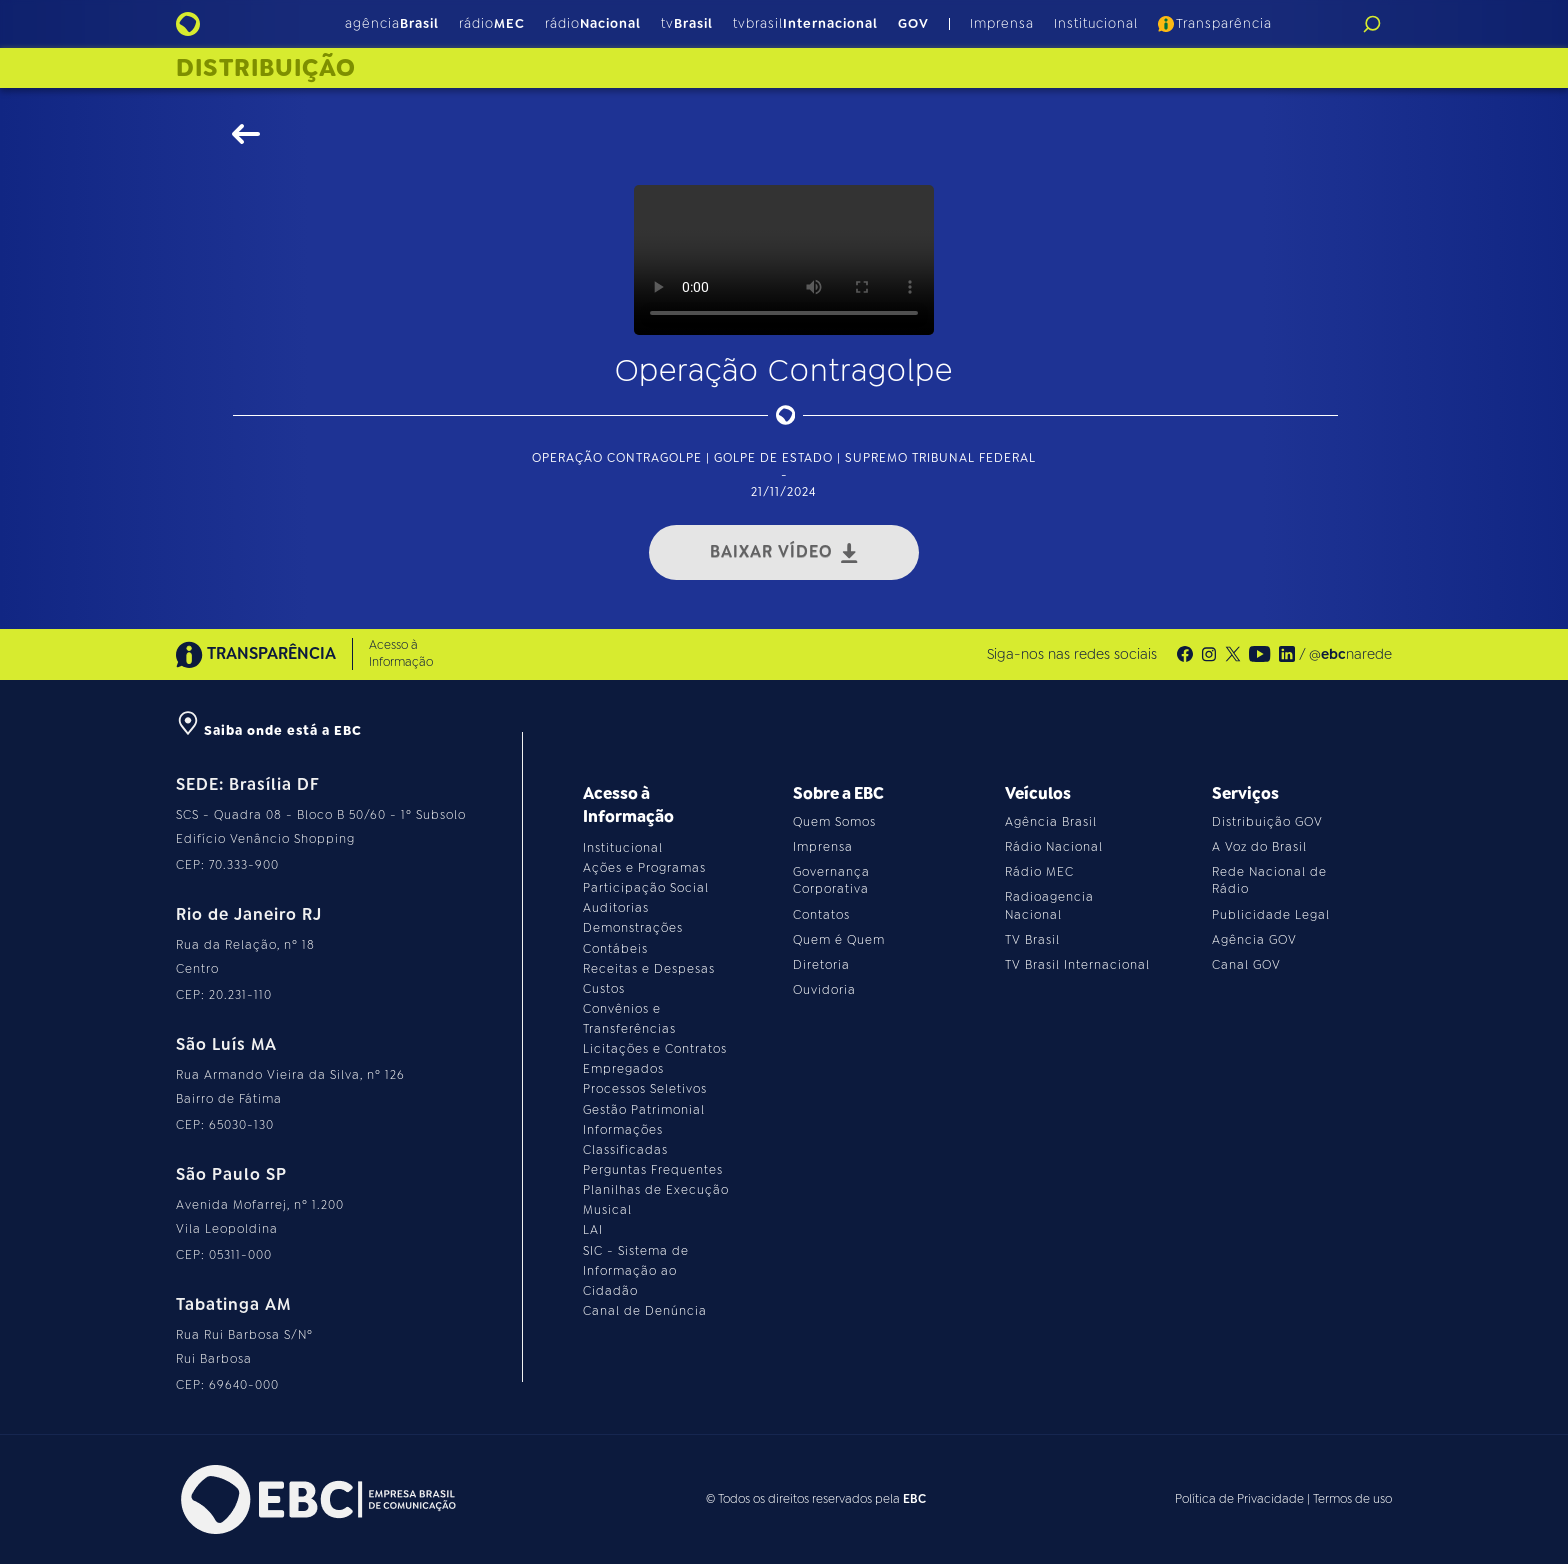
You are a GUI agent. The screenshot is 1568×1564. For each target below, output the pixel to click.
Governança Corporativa (831, 880)
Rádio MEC (1039, 872)
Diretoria (821, 965)
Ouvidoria (824, 990)
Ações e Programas (644, 868)
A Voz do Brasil (1259, 847)
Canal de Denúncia (645, 1311)
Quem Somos (834, 822)
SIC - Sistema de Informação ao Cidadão (636, 1271)
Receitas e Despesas (649, 969)
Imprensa (1002, 23)
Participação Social (646, 888)
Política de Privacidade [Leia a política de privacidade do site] (1239, 1499)
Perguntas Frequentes (653, 1170)
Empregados (623, 1069)
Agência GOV (1254, 940)
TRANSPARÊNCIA (256, 654)
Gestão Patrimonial (644, 1110)
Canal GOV (1246, 965)
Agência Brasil (1051, 822)
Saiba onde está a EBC (269, 730)
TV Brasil (1032, 940)
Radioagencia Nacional (1049, 905)
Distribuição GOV (1267, 822)
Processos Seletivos (645, 1089)
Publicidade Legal (1271, 915)
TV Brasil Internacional (1077, 965)
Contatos (821, 915)
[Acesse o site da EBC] (316, 1499)
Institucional (1096, 23)
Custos (604, 989)
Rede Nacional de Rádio (1269, 880)
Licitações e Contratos (655, 1049)
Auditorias (616, 908)
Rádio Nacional (1054, 847)
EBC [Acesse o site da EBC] (914, 1499)
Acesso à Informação (401, 653)
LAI (593, 1230)
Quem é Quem (839, 940)
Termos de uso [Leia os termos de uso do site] (1352, 1499)
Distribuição (266, 68)
